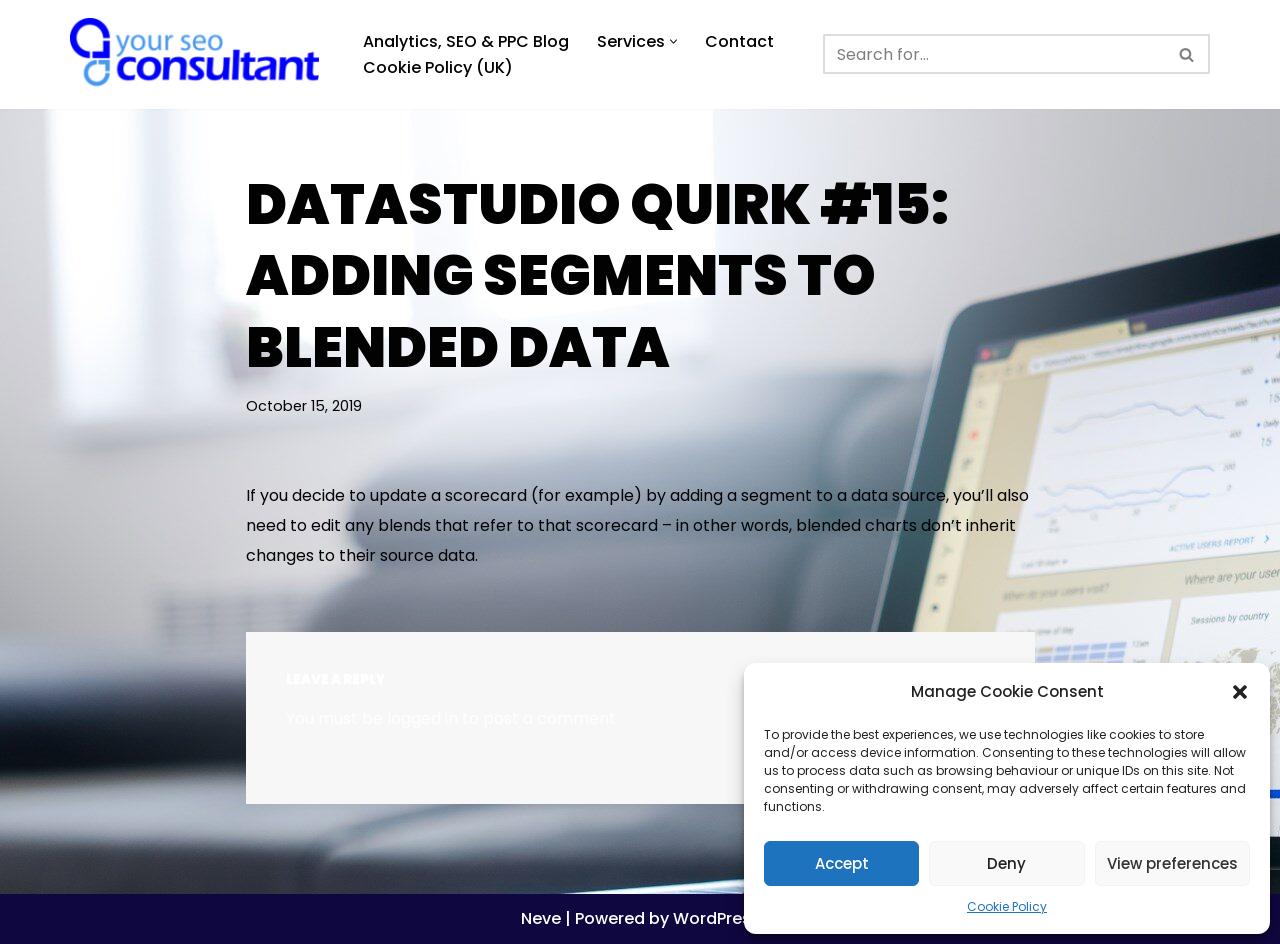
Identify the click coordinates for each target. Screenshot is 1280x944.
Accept (842, 863)
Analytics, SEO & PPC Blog (466, 41)
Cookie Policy (1007, 906)
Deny (1006, 863)
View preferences (1172, 863)
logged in (422, 718)
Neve (541, 918)
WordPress (716, 918)
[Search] (994, 54)
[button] (1240, 692)
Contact (739, 41)
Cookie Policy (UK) (438, 67)
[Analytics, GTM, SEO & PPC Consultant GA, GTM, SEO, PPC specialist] (199, 54)
